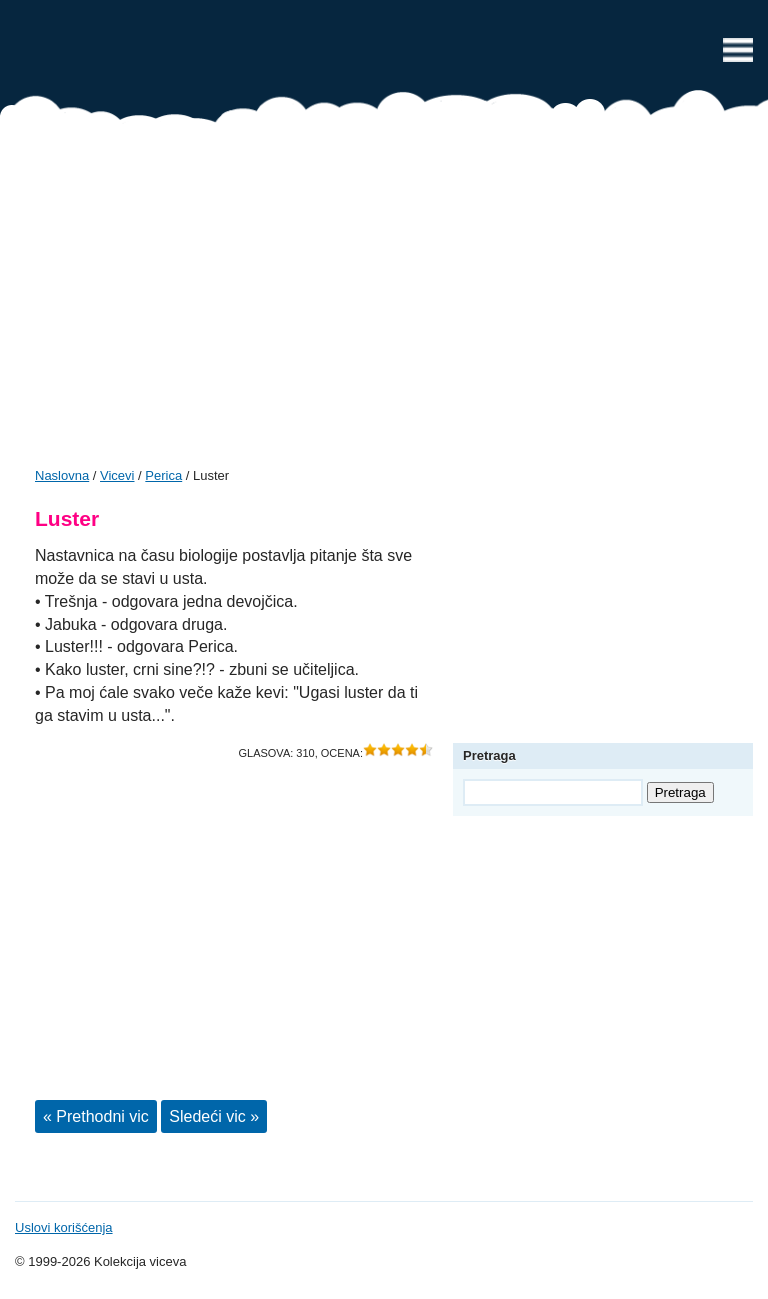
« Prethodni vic (96, 1116)
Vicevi (384, 55)
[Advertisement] (384, 302)
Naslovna (62, 475)
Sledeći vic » (214, 1116)
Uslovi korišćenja (64, 1227)
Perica (163, 475)
